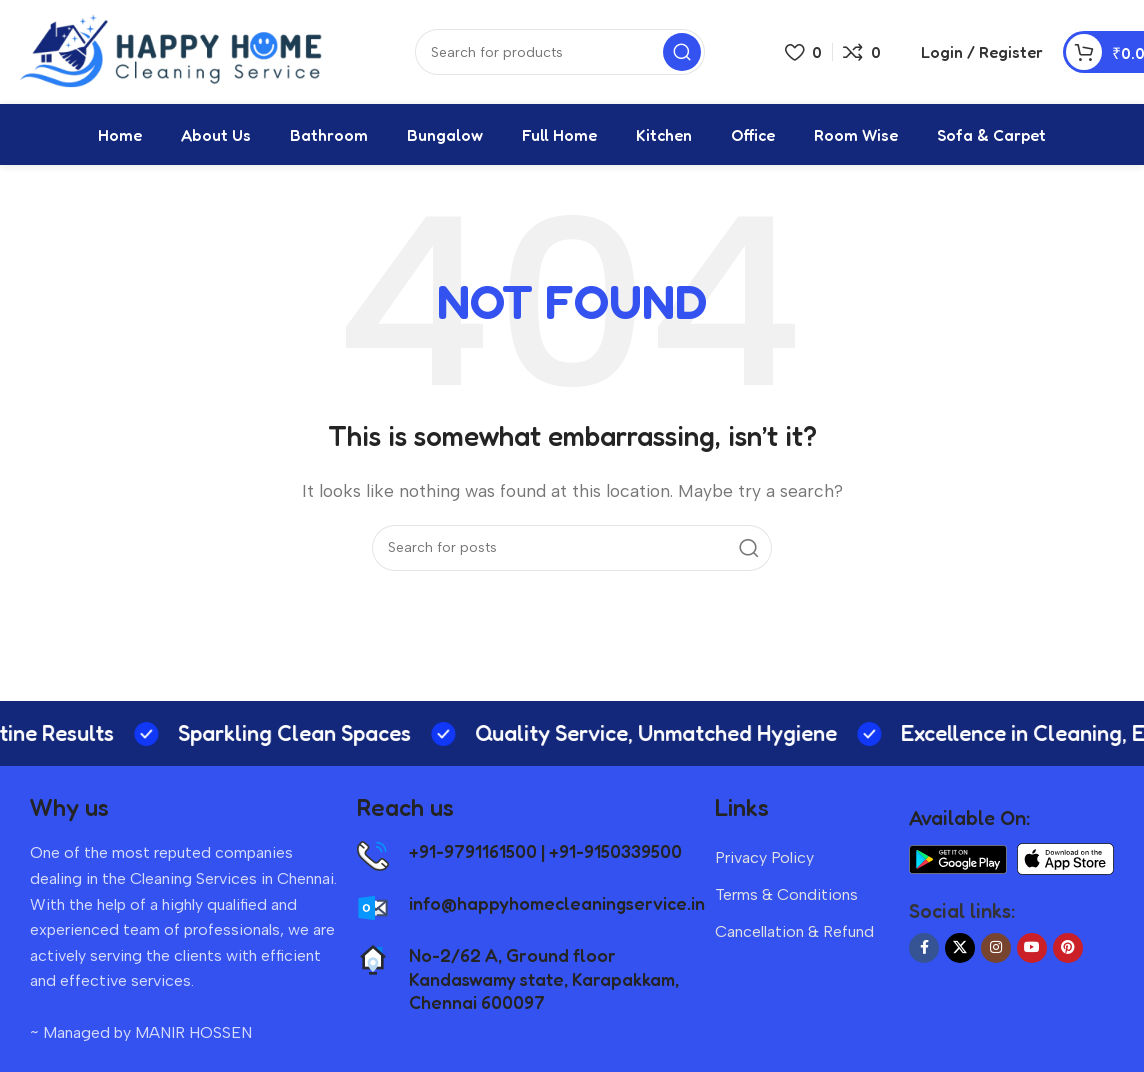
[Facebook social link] (924, 955)
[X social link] (960, 955)
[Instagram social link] (996, 955)
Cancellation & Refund (794, 938)
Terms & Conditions (786, 901)
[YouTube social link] (1032, 955)
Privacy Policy (764, 864)
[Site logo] (175, 53)
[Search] (572, 555)
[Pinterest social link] (1068, 955)
